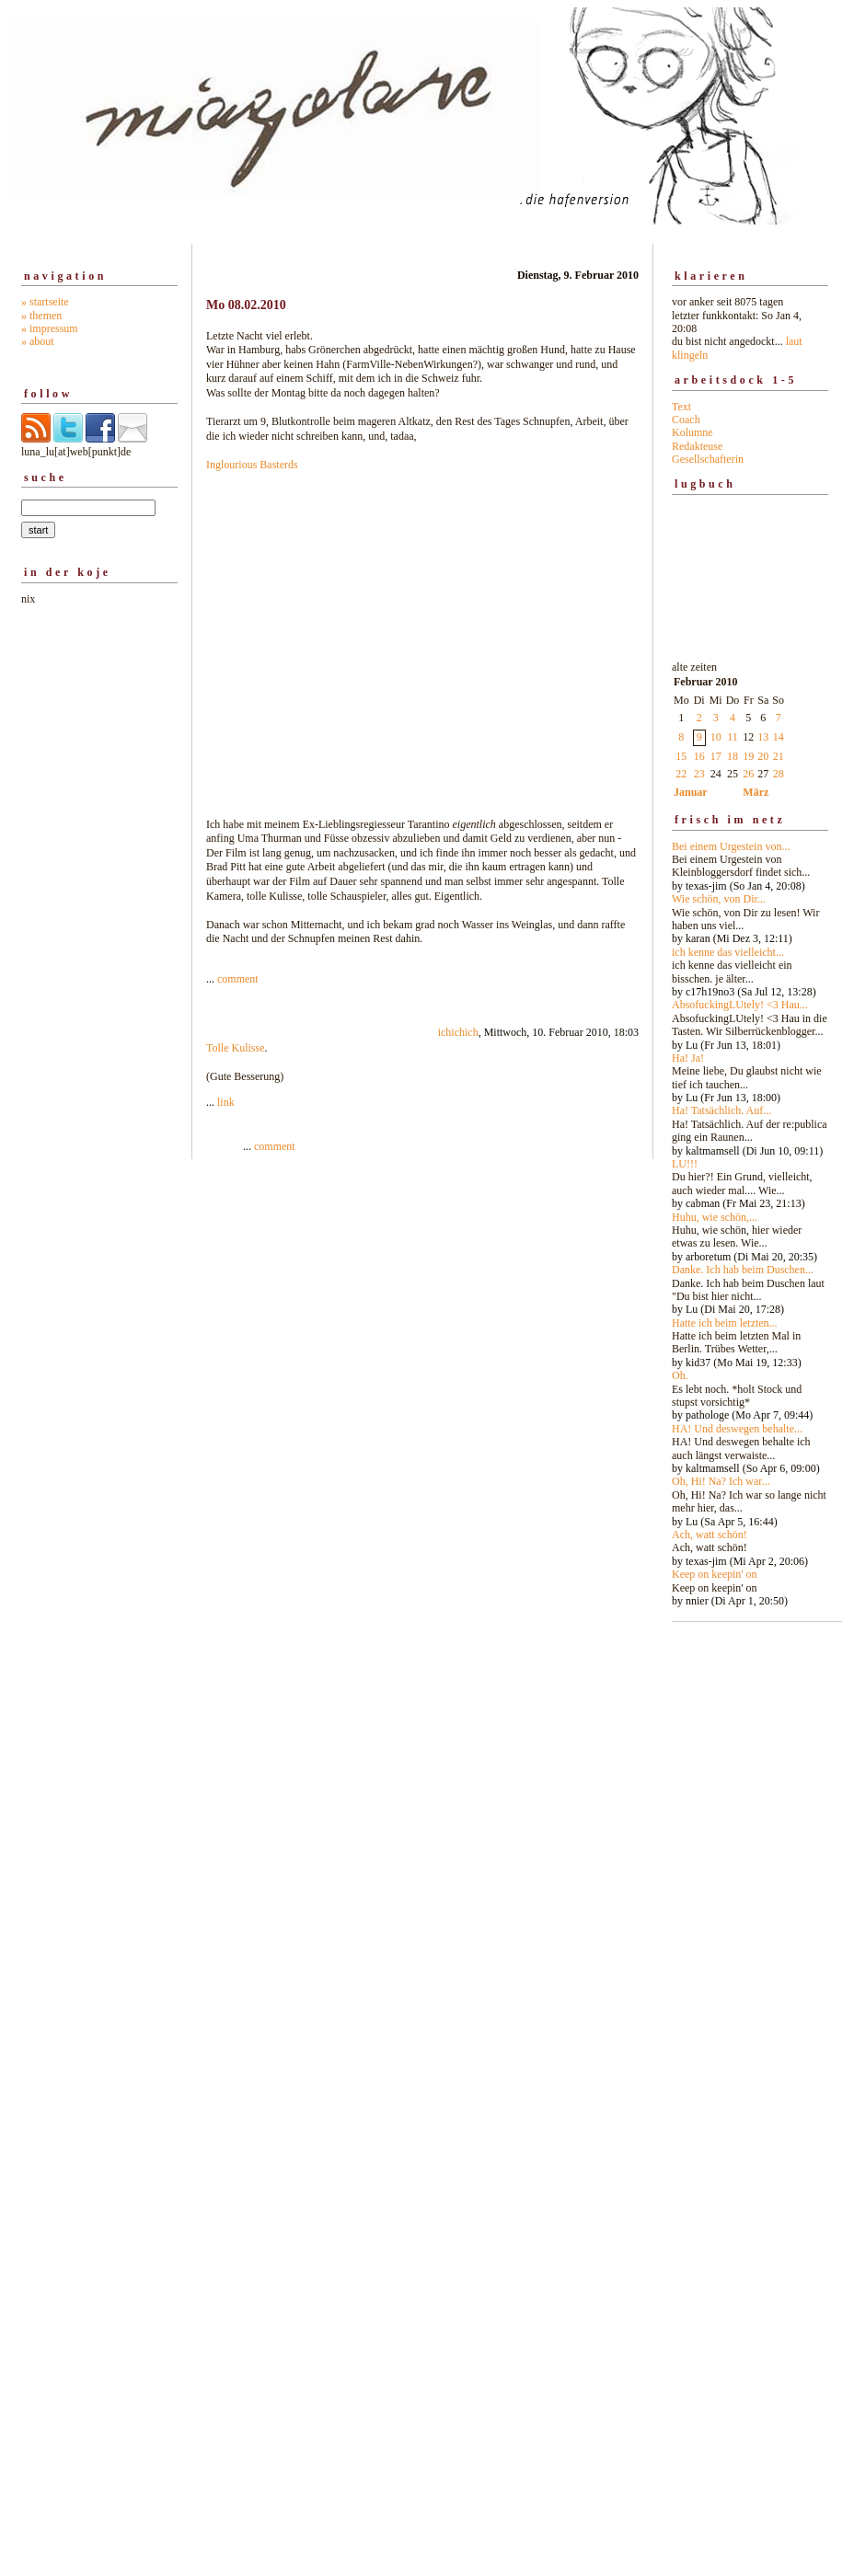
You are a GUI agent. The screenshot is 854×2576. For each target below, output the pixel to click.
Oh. (680, 1375)
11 (732, 736)
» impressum (49, 328)
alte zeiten (750, 1129)
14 (778, 736)
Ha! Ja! (688, 1058)
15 (681, 756)
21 (778, 756)
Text (681, 406)
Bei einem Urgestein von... (731, 846)
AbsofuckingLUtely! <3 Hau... (740, 1004)
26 (748, 773)
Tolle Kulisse (235, 1047)
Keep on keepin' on (714, 1574)
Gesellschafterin (708, 459)
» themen (41, 315)
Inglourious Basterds (252, 464)
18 (732, 756)
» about (37, 341)
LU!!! (685, 1163)
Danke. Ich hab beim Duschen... (743, 1269)
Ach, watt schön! (709, 1534)
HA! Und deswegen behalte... (737, 1428)
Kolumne (692, 432)
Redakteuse (697, 446)
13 (762, 736)
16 (699, 756)
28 (778, 773)
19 (748, 756)
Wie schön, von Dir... (719, 898)
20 (762, 756)
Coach (686, 419)
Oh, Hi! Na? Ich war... (721, 1481)
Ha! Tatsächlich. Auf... (721, 1110)
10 (715, 736)
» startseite (45, 301)
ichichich (458, 1032)
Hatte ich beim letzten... (725, 1323)
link (226, 1102)
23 (699, 773)
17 (715, 756)
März (755, 792)
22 (681, 773)
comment (238, 978)
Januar (691, 792)
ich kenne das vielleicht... (728, 952)
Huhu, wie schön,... (714, 1217)
